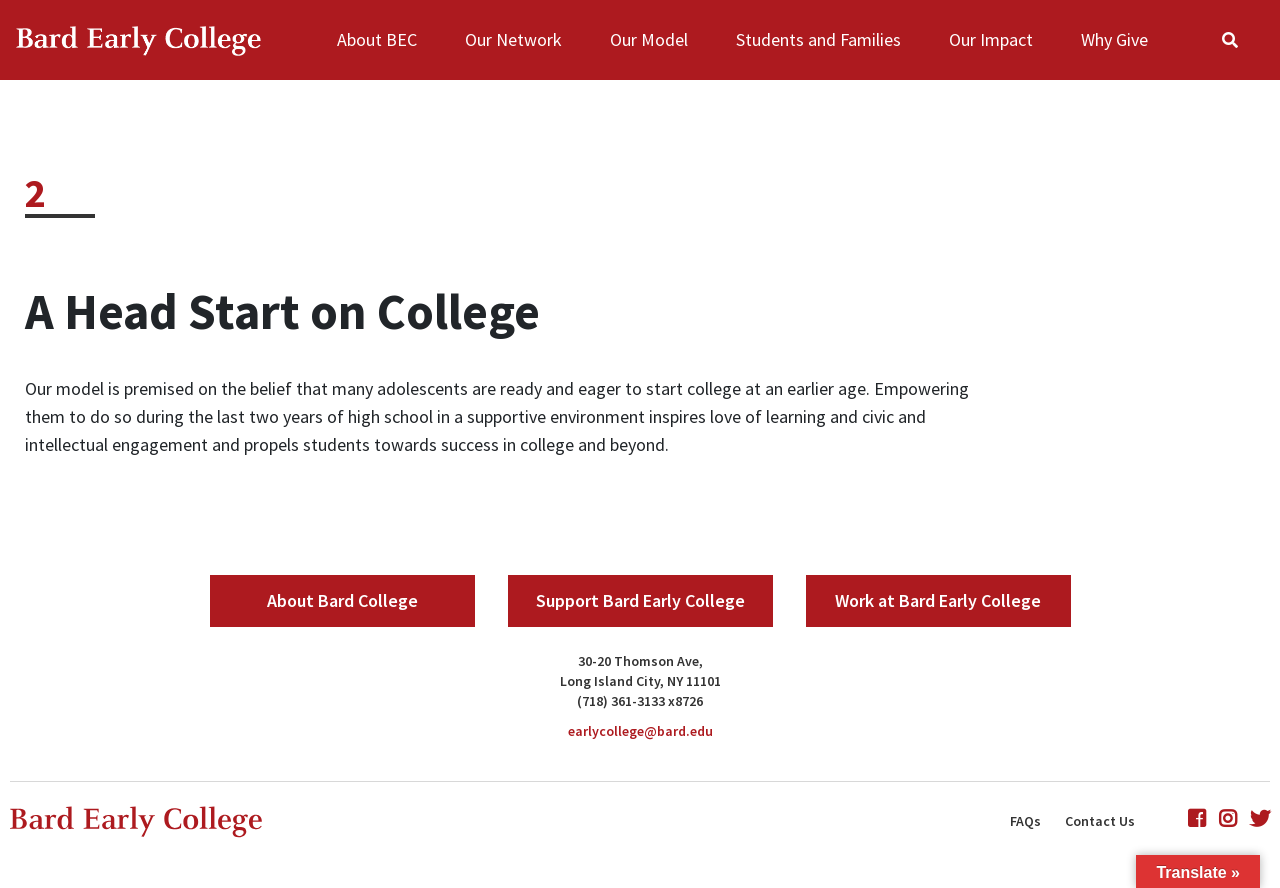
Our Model (649, 39)
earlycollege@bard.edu (640, 731)
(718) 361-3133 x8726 (640, 701)
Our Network (513, 39)
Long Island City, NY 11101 (640, 681)
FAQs (1025, 821)
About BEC (377, 39)
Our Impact (991, 39)
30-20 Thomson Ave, (640, 661)
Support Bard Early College (640, 600)
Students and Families (818, 39)
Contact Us (1100, 821)
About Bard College (342, 600)
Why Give (1114, 39)
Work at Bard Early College (938, 600)
